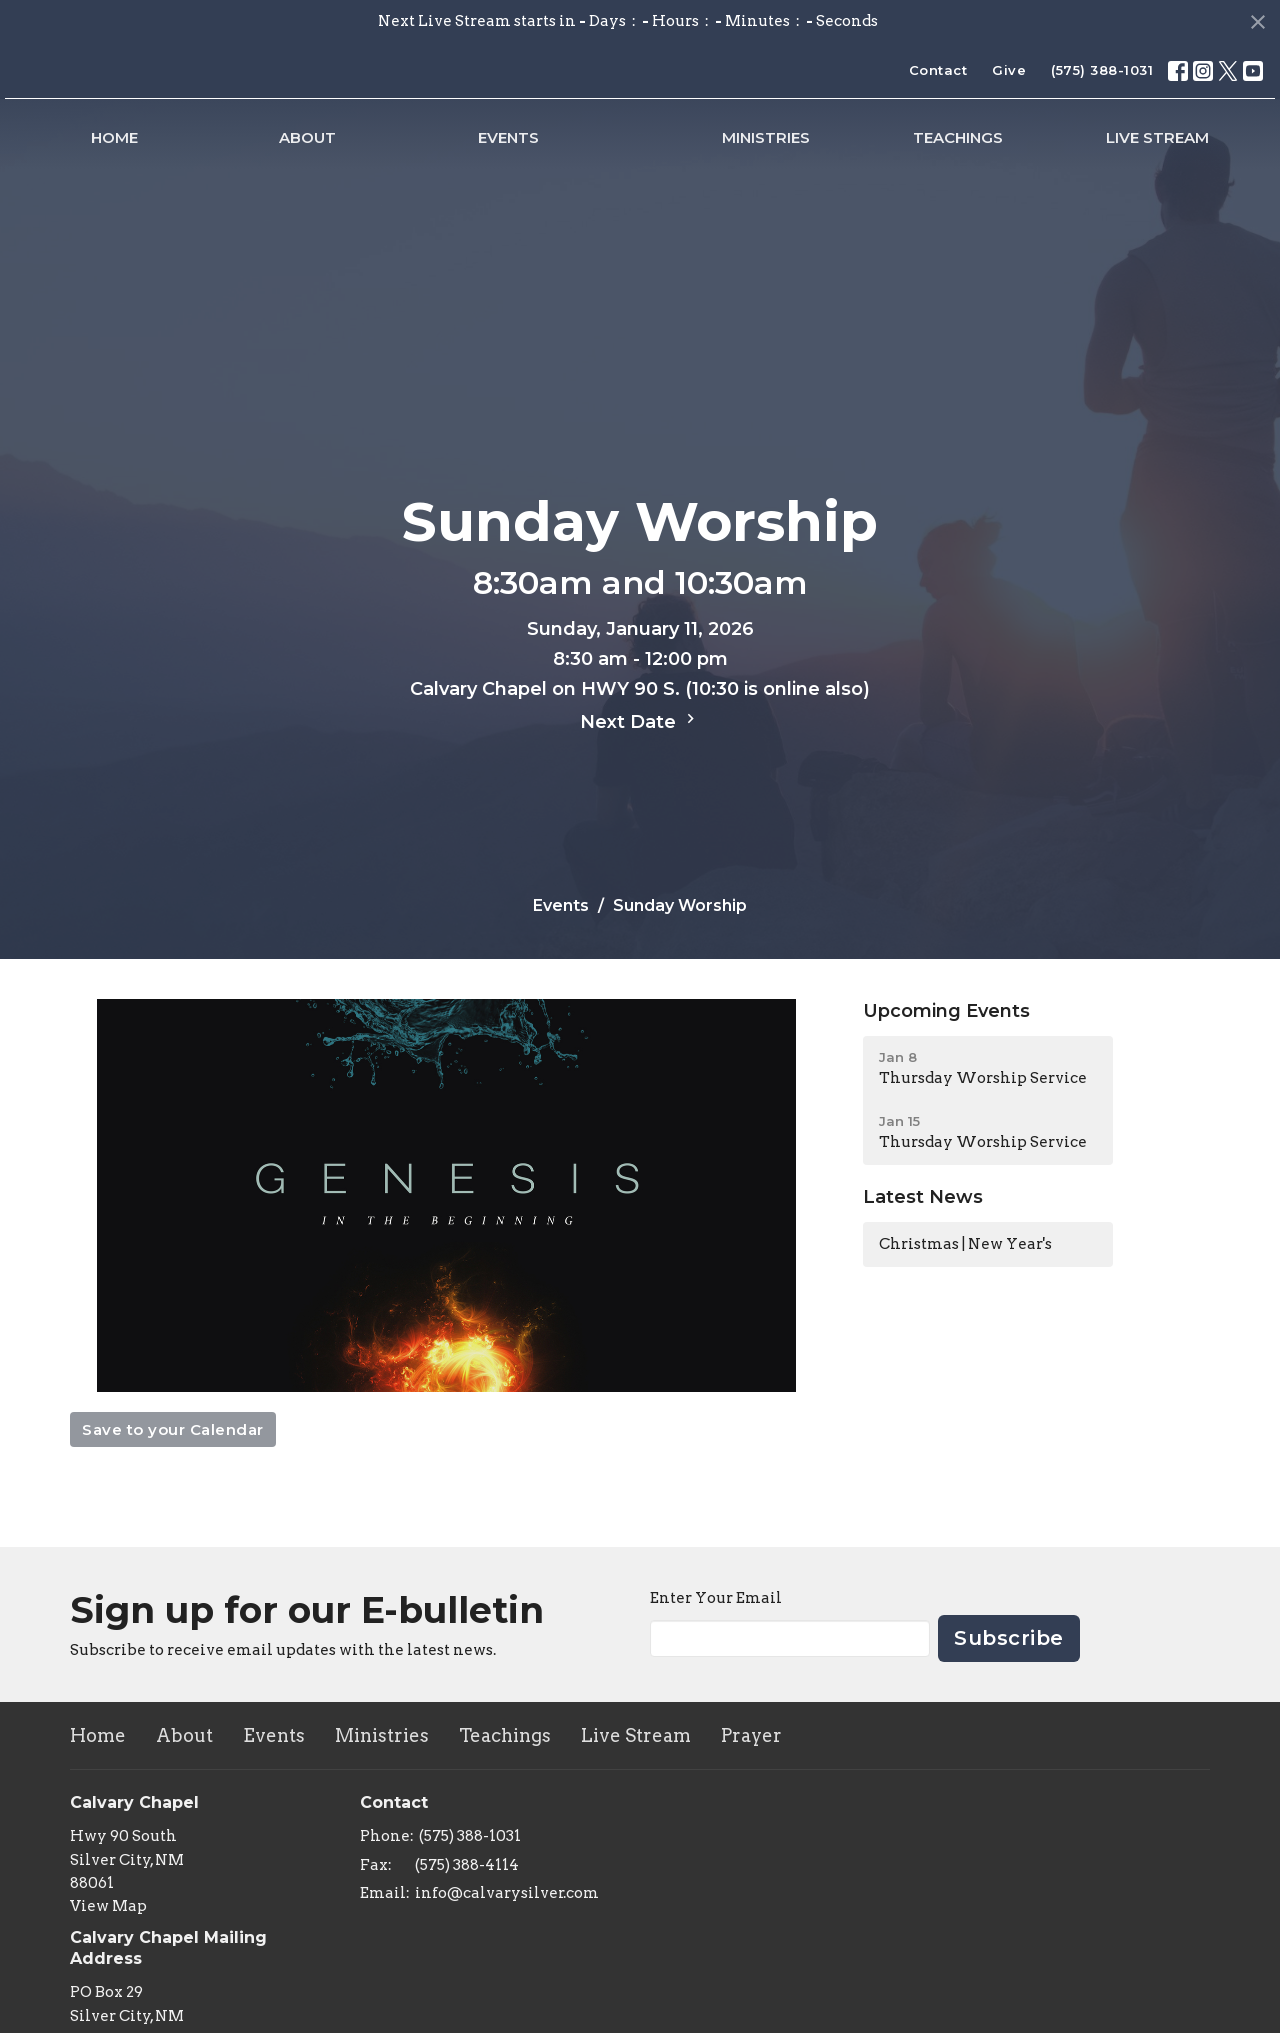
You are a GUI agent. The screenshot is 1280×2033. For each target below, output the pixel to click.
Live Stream (1182, 154)
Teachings (1033, 154)
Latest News (923, 1197)
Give (1009, 70)
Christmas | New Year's (965, 1244)
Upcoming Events (946, 1011)
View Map (108, 1906)
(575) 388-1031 (1102, 70)
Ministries (891, 154)
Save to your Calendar (173, 1429)
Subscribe (1009, 1638)
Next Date (640, 721)
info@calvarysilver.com (507, 1893)
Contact (938, 70)
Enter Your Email (716, 1598)
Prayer (751, 1735)
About (232, 154)
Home (89, 154)
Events (383, 154)
